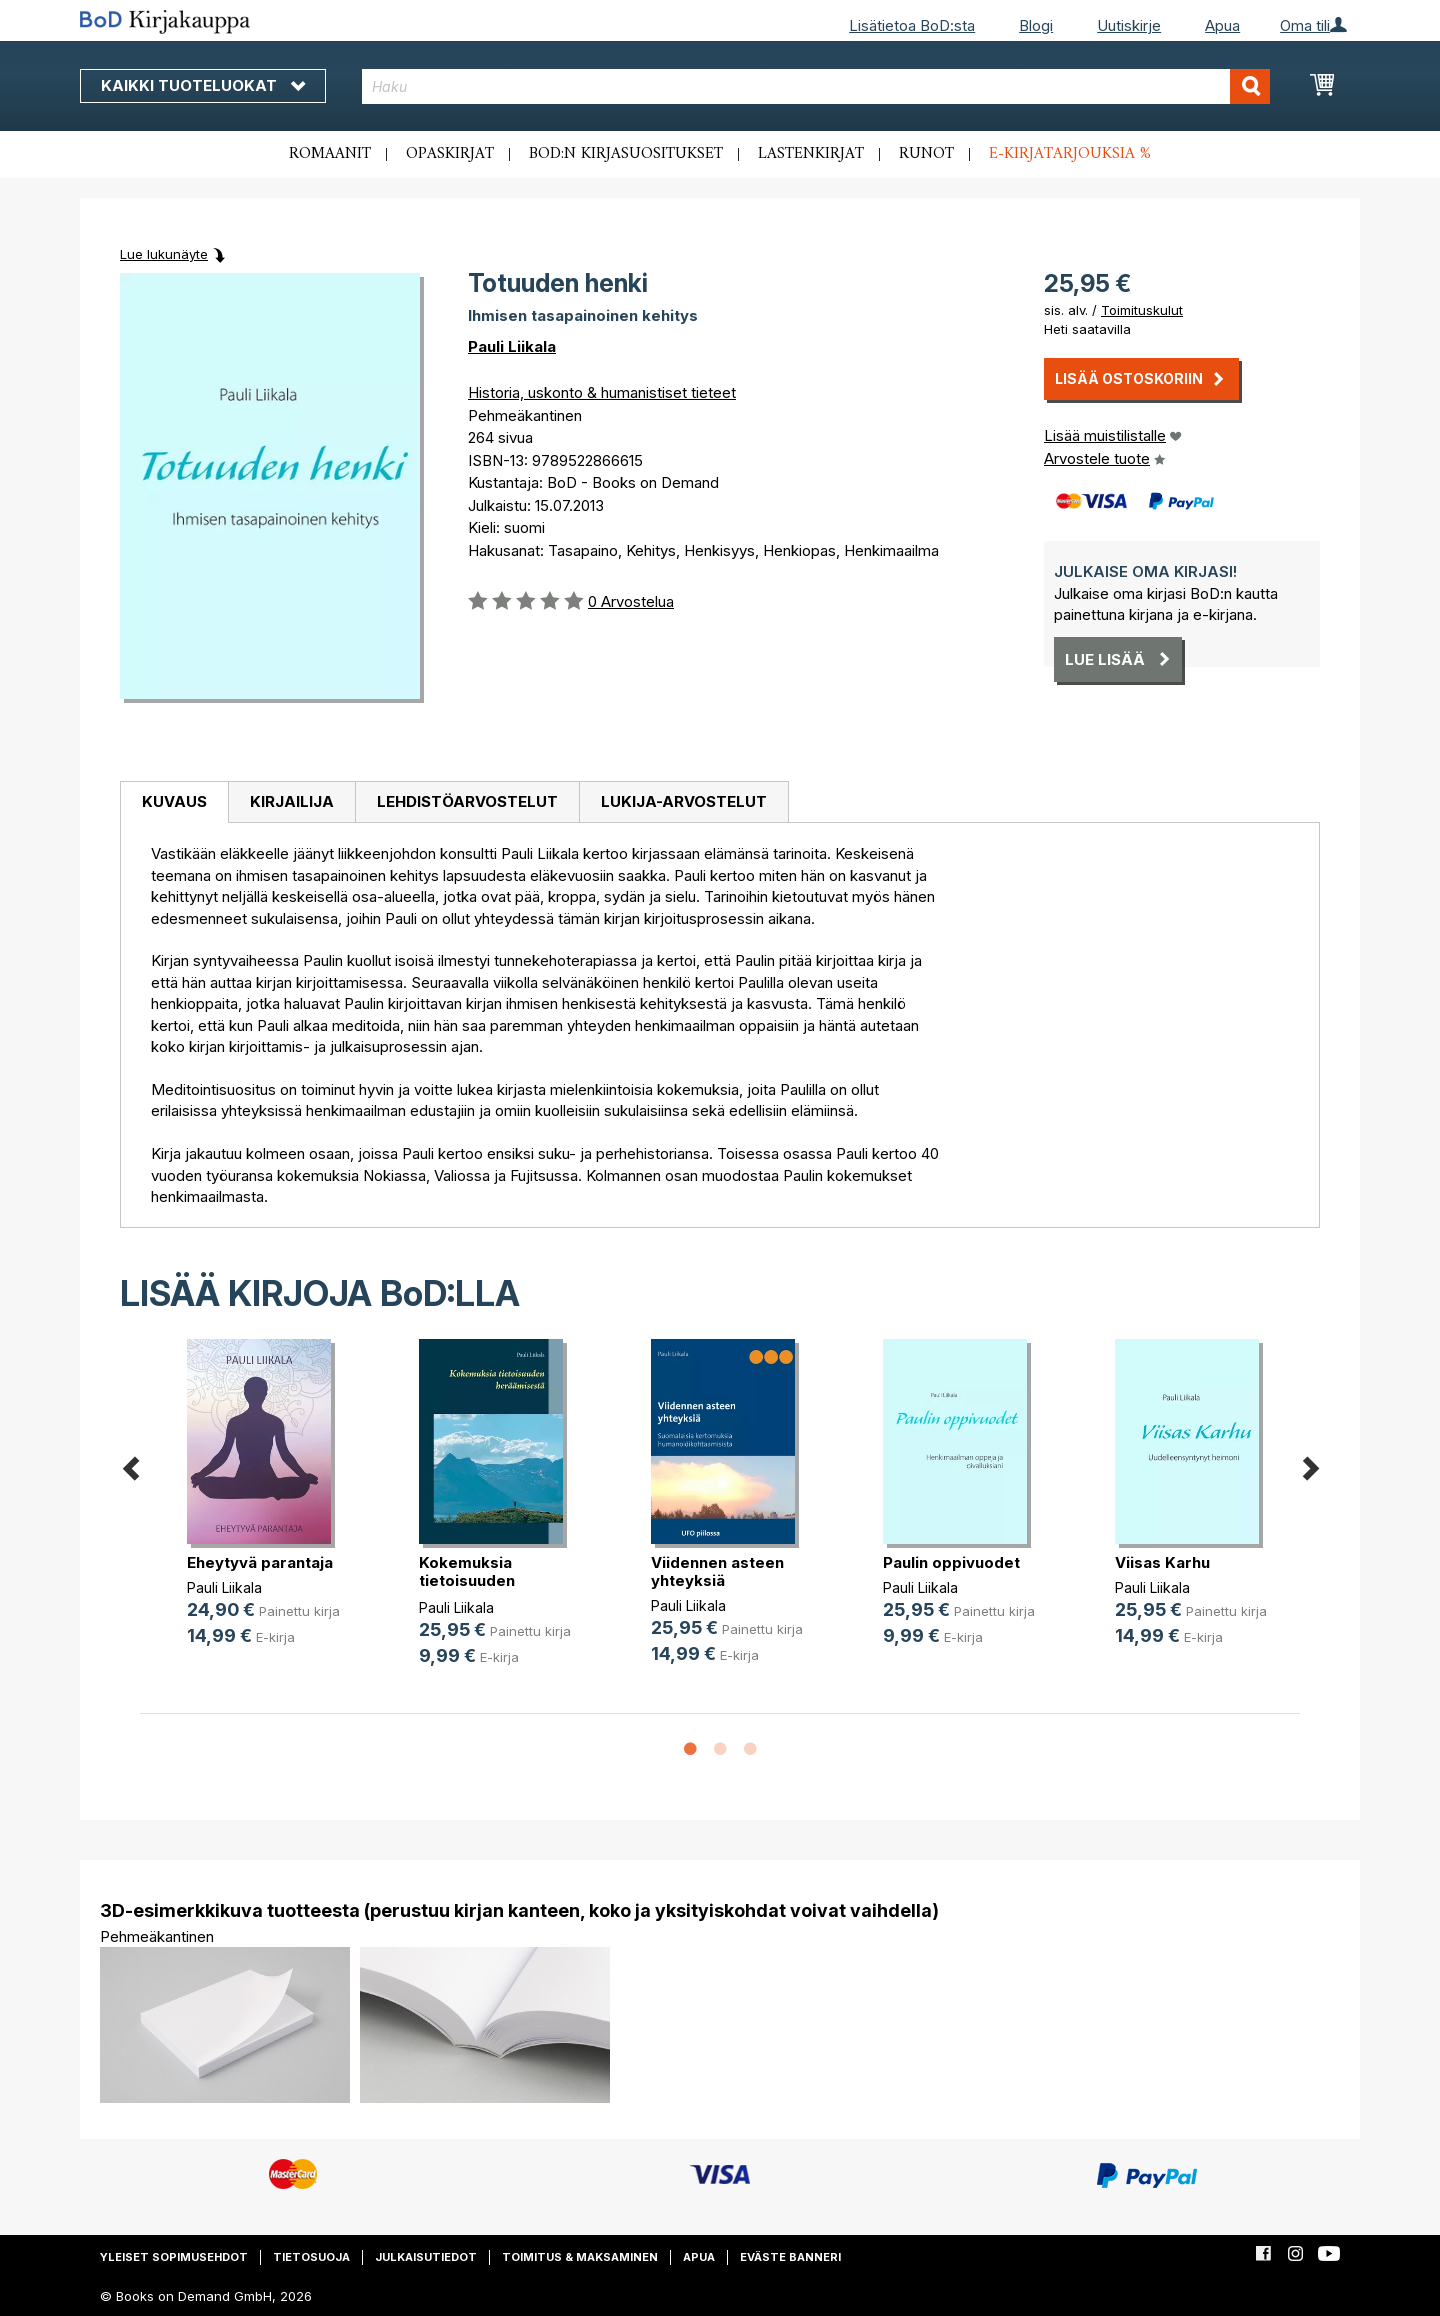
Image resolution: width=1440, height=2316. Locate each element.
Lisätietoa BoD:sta (912, 25)
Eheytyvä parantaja (260, 1562)
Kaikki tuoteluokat (203, 85)
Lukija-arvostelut (684, 801)
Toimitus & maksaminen (580, 2257)
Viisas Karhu (1162, 1562)
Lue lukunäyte (164, 254)
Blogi (1036, 25)
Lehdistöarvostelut (467, 801)
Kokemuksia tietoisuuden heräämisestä (471, 1580)
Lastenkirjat (811, 154)
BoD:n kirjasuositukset (626, 154)
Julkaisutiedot (426, 2257)
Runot (926, 154)
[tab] (174, 803)
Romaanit (330, 154)
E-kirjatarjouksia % (1070, 154)
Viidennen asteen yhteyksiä (717, 1571)
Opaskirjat (450, 154)
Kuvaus (174, 801)
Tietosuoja (311, 2257)
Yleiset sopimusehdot (174, 2257)
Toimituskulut (1142, 310)
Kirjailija (292, 801)
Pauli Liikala (512, 346)
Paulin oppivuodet (951, 1562)
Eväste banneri (790, 2257)
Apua (1222, 25)
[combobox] (816, 86)
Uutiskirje (1129, 25)
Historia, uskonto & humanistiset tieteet (602, 392)
